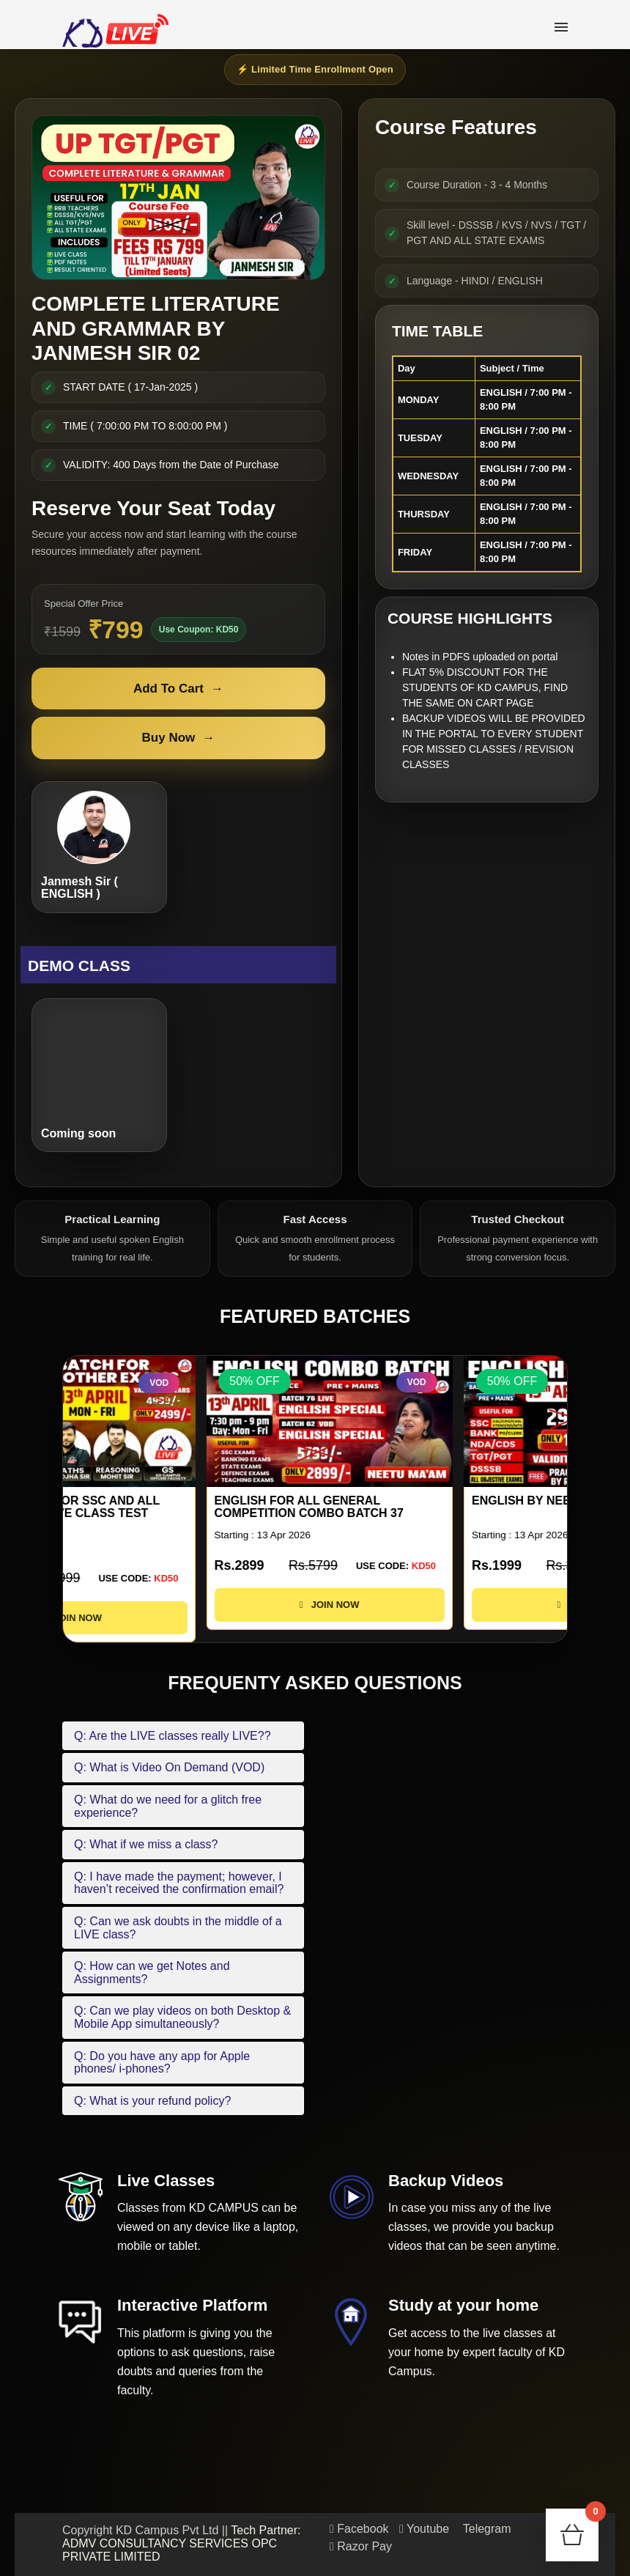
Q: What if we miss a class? (146, 1844)
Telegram (485, 2529)
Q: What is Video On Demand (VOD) (169, 1767)
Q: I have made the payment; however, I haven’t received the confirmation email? (179, 1883)
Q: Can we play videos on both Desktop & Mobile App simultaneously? (182, 2017)
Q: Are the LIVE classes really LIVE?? (172, 1736)
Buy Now (178, 738)
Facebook (359, 2529)
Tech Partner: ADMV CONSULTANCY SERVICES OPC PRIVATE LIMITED (181, 2543)
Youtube (424, 2529)
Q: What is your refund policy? (152, 2101)
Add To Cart (178, 688)
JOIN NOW (186, 1617)
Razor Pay (361, 2546)
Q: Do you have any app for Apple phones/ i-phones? (162, 2062)
